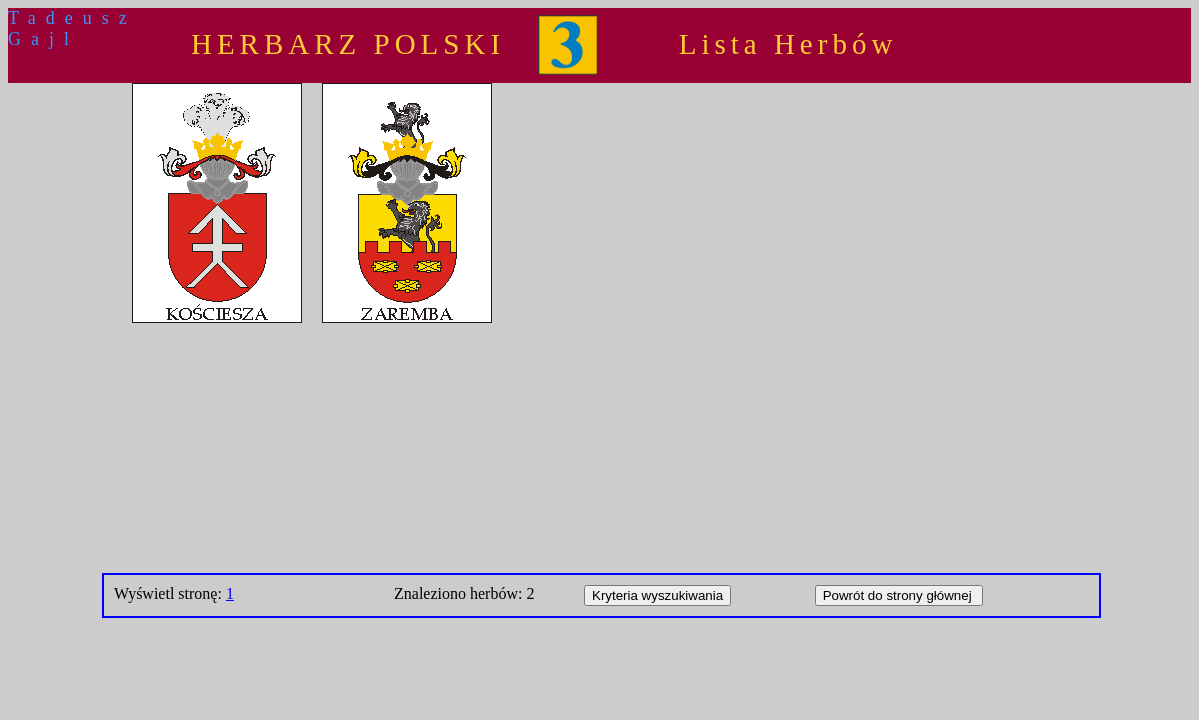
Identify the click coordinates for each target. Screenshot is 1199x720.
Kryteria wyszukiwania (657, 595)
